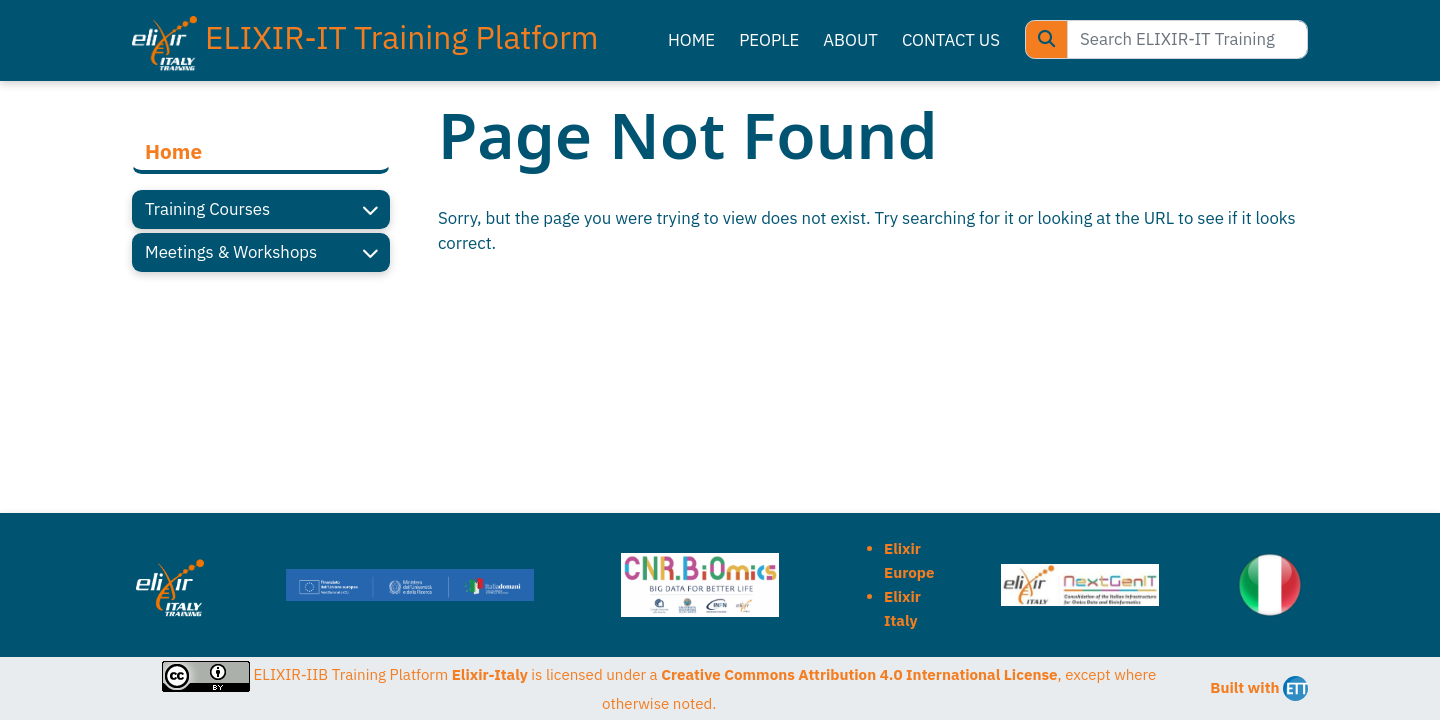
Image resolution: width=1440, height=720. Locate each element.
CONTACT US (951, 40)
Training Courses (261, 210)
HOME (691, 40)
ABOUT (850, 40)
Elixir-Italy (490, 674)
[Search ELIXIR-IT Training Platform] (1187, 39)
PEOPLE (769, 40)
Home (173, 151)
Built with (1259, 688)
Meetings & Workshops (261, 253)
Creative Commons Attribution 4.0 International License (859, 674)
